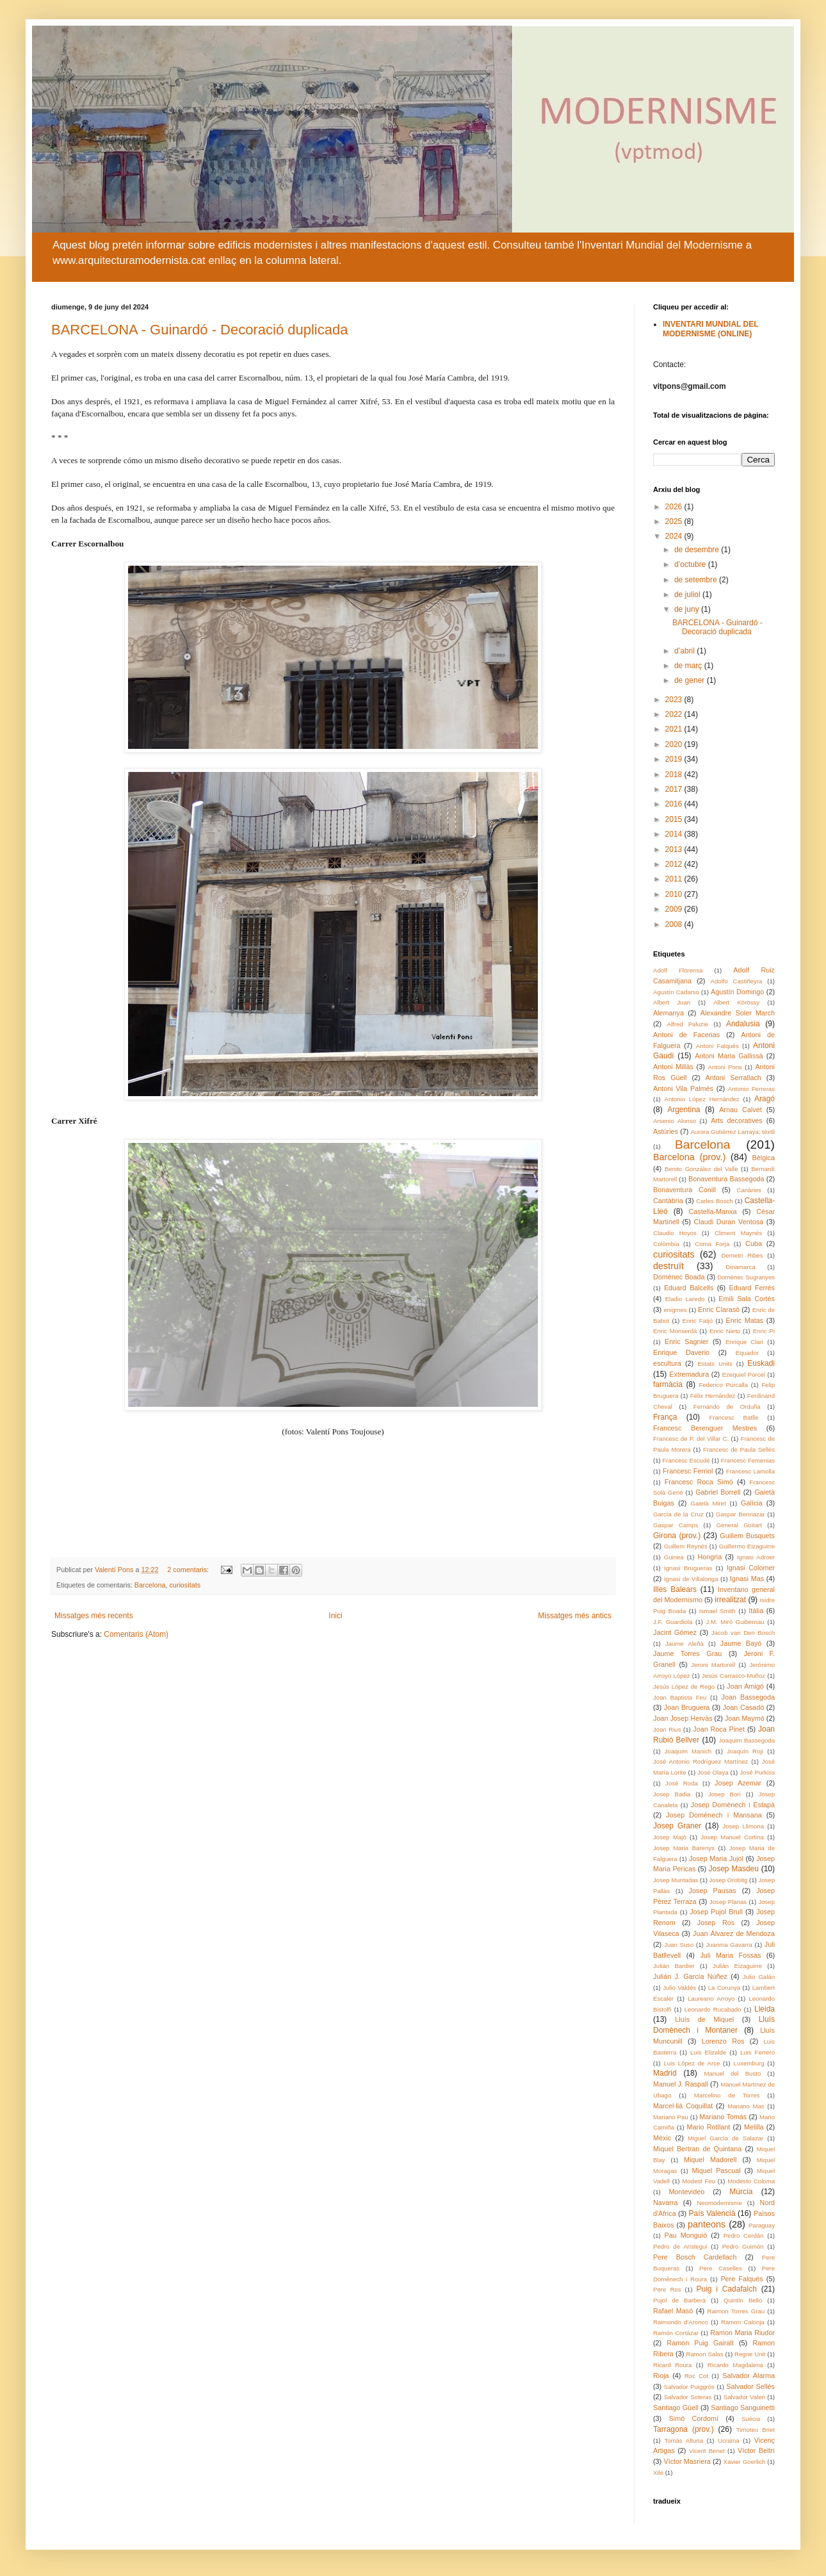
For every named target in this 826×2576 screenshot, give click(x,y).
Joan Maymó (745, 1718)
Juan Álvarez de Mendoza (734, 1933)
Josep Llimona (743, 1826)
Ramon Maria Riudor (742, 2332)
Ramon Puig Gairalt (700, 2343)
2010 (674, 894)
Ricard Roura (672, 2364)
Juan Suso (678, 1944)
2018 (674, 774)
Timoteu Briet (755, 2429)
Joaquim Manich (688, 1751)
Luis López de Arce (691, 2063)
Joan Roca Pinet (719, 1729)
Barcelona (150, 1585)
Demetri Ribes (742, 1255)
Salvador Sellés (750, 2386)
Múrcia (740, 2191)
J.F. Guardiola (672, 1621)
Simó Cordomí (693, 2418)
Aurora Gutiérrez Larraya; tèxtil (732, 1131)
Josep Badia (671, 1794)
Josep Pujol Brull (716, 1912)
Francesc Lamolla (750, 1471)
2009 (674, 909)
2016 (674, 804)
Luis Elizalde (708, 2052)
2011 (674, 878)
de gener (690, 680)
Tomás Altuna (683, 2440)
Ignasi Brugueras (688, 1567)
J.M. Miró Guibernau (735, 1621)
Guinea (674, 1557)
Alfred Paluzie (688, 1024)
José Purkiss (757, 1772)
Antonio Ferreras (751, 1088)
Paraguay (762, 2225)
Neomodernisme (719, 2202)
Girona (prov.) (676, 1535)
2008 (674, 924)
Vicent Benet (707, 2450)
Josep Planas (728, 1901)
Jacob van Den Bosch (743, 1632)
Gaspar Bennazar (740, 1514)
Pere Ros (667, 2289)
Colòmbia (666, 1243)
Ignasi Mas (747, 1578)
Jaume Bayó (741, 1643)
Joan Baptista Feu (679, 1697)
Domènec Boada (679, 1277)
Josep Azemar (738, 1783)
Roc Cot (696, 2375)
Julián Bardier (673, 1965)
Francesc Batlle (733, 1417)
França (665, 1417)
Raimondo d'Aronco (680, 2322)
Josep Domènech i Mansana (713, 1815)
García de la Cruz (678, 1514)
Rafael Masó (673, 2311)
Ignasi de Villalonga (691, 1578)
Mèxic (662, 2138)
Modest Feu (698, 2181)
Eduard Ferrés (752, 1288)
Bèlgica (763, 1157)
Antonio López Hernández (702, 1099)
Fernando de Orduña (727, 1406)
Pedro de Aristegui (680, 2246)
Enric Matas (744, 1320)
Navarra (665, 2202)
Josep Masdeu (733, 1868)
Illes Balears (675, 1589)
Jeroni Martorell (713, 1664)
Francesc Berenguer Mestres (705, 1428)
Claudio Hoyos (675, 1232)
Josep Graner (677, 1825)
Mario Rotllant (709, 2127)
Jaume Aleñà (684, 1643)
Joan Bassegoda (748, 1697)
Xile (658, 2472)
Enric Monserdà (675, 1330)
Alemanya (668, 1013)
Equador (747, 1352)
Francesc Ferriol (688, 1471)
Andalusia (743, 1023)
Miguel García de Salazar (725, 2138)
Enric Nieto (724, 1330)
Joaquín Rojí (745, 1751)
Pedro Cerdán (744, 2235)
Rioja (661, 2375)
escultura (667, 1363)
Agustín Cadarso (676, 992)
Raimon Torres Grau (736, 2311)
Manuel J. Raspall (680, 2084)
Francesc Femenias (748, 1460)
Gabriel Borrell (717, 1492)
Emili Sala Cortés (746, 1298)
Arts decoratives (736, 1120)
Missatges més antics (574, 1615)
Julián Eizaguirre (737, 1965)
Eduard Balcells (689, 1288)
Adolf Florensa (677, 970)
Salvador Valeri (744, 2396)
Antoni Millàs (673, 1067)
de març (689, 665)
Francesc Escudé (685, 1460)
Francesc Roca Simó (699, 1482)
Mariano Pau (670, 2117)
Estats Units (714, 1363)
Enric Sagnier (686, 1341)
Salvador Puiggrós (689, 2386)
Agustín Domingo (737, 992)
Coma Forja (712, 1243)
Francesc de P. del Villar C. (691, 1438)
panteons (706, 2224)
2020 (674, 744)
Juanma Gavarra (729, 1944)
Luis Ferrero (757, 2052)
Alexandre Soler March (737, 1013)
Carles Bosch (714, 1200)
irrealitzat (730, 1599)
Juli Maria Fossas (730, 1955)
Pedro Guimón (743, 2246)
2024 (674, 536)
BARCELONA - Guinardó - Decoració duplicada (199, 330)
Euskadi (761, 1363)
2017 (674, 789)
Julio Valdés (679, 1987)
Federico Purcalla (723, 1384)
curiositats (184, 1585)
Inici (335, 1615)
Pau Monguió (686, 2235)
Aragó (764, 1098)
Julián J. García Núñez (690, 1976)
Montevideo (686, 2191)
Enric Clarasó (719, 1309)
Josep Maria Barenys (684, 1847)
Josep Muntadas (675, 1879)
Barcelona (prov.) (689, 1157)
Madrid (665, 2073)
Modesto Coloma (751, 2181)
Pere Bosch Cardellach (694, 2257)
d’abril (685, 650)
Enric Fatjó (698, 1320)
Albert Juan (671, 1002)
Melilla (754, 2127)
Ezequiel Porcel (743, 1374)
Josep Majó (669, 1837)
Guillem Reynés (686, 1546)
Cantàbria (668, 1200)
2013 (674, 849)
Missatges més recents (93, 1615)
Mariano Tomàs (723, 2117)
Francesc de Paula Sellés (739, 1449)
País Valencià (712, 2213)
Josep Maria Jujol (716, 1858)
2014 (674, 834)
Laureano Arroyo (711, 1998)
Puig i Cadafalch (726, 2289)
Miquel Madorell (710, 2159)
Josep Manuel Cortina (732, 1837)
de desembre (697, 549)
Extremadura (689, 1374)
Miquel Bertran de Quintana (697, 2149)
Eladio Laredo (685, 1298)
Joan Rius (667, 1729)
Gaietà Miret (707, 1503)
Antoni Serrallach (733, 1077)
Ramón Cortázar (676, 2332)
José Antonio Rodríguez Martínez (700, 1761)
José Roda (681, 1783)
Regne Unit (749, 2354)
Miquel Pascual (716, 2170)
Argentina (683, 1109)
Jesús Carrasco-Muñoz (733, 1675)
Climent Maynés (738, 1232)
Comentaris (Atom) (136, 1634)
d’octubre (691, 564)
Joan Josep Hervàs (683, 1718)
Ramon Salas (705, 2354)
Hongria (709, 1557)
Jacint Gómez (675, 1632)
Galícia (752, 1503)
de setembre (696, 579)
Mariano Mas (745, 2106)
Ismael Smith (717, 1610)
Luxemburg (749, 2063)
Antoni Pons (724, 1067)
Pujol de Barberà (679, 2300)
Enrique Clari (744, 1341)
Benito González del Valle (701, 1168)
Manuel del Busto (732, 2073)
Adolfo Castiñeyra (737, 981)
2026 (674, 506)
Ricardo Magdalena (735, 2364)
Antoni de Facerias (686, 1034)
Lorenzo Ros (723, 2041)
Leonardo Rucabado (712, 2009)
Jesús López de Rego (684, 1686)
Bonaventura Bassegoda (726, 1179)
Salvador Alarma (748, 2375)
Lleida (764, 2009)
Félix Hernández (713, 1395)
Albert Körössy (736, 1002)
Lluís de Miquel (704, 2019)
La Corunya (724, 1987)
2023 (674, 699)
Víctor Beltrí (756, 2450)
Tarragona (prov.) (683, 2429)
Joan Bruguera (686, 1707)
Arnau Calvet (740, 1109)
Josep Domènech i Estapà (733, 1805)
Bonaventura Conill (684, 1190)
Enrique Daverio (681, 1352)
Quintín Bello (743, 2300)
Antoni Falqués (717, 1045)
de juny (687, 609)
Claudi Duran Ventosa (729, 1222)
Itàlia (756, 1610)
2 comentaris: (189, 1569)
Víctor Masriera (686, 2461)
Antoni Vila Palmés (683, 1088)
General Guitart (739, 1525)
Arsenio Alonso (674, 1120)
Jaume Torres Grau (687, 1653)
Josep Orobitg (728, 1879)
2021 (674, 729)
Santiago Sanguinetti (743, 2407)
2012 (674, 864)
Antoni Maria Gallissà (729, 1056)
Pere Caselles (720, 2268)
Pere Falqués (741, 2279)
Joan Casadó (743, 1707)
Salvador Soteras (687, 2396)
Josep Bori (724, 1794)
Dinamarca (740, 1266)
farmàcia (668, 1384)
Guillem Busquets (747, 1535)
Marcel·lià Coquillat (683, 2106)
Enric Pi (764, 1330)
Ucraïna (729, 2440)
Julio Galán (759, 1976)
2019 (674, 759)
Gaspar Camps (675, 1525)
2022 (674, 714)
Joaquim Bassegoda (746, 1740)
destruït (668, 1266)
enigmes (674, 1309)
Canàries (749, 1190)
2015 (674, 819)
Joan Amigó (745, 1686)
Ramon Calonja (743, 2322)
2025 (674, 521)
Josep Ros (715, 1922)
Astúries (665, 1131)
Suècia (750, 2418)
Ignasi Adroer (756, 1557)
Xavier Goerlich (745, 2461)
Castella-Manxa (713, 1211)
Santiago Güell (676, 2407)
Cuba (753, 1243)
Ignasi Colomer (751, 1567)
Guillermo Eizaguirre (747, 1546)
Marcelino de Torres (727, 2095)
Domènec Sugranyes (746, 1277)
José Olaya (712, 1772)
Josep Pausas (712, 1890)
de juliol (688, 594)
